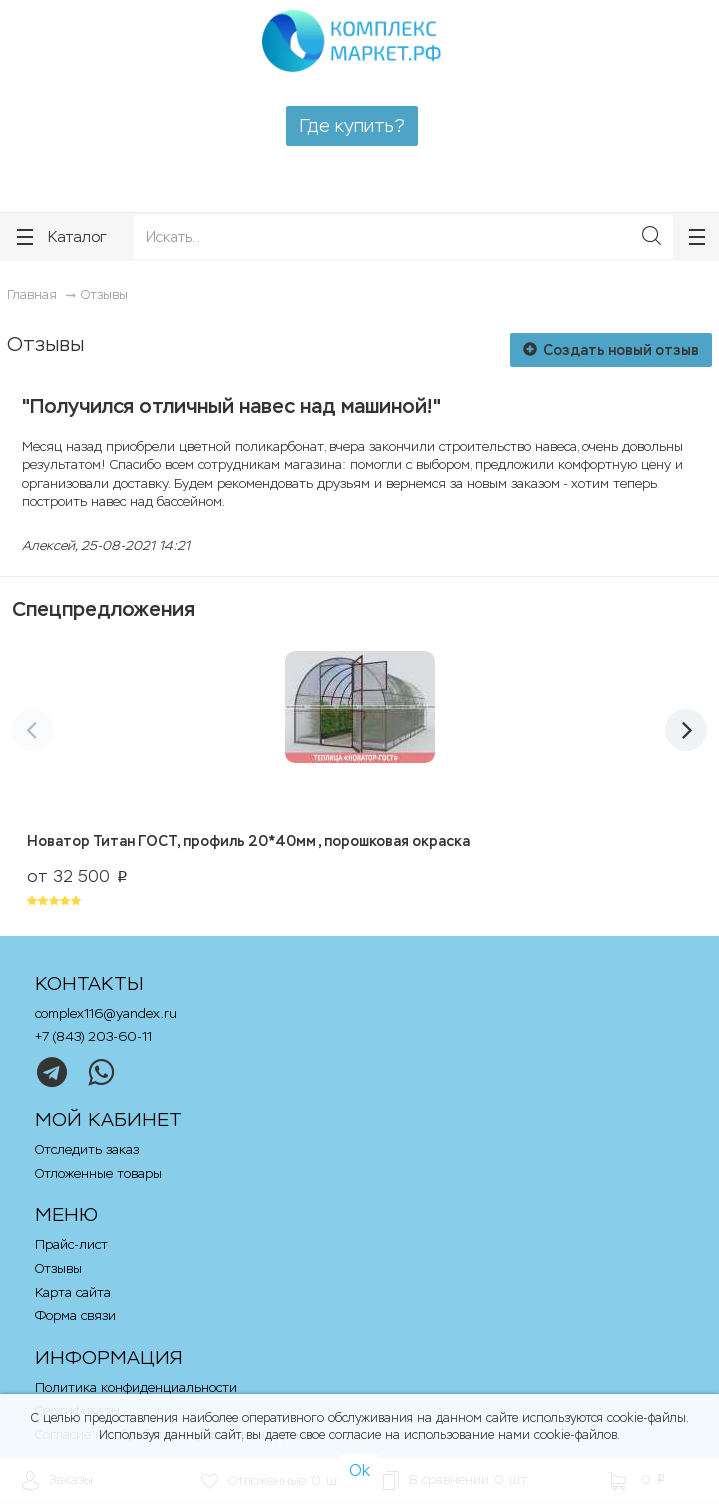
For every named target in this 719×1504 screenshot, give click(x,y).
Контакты (89, 983)
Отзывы (104, 294)
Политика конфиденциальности (136, 1387)
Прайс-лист (71, 1244)
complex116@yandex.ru (106, 1013)
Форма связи (75, 1315)
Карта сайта (73, 1292)
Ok (359, 1470)
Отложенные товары (98, 1173)
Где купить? (352, 125)
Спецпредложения (103, 609)
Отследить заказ (87, 1149)
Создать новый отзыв (611, 350)
